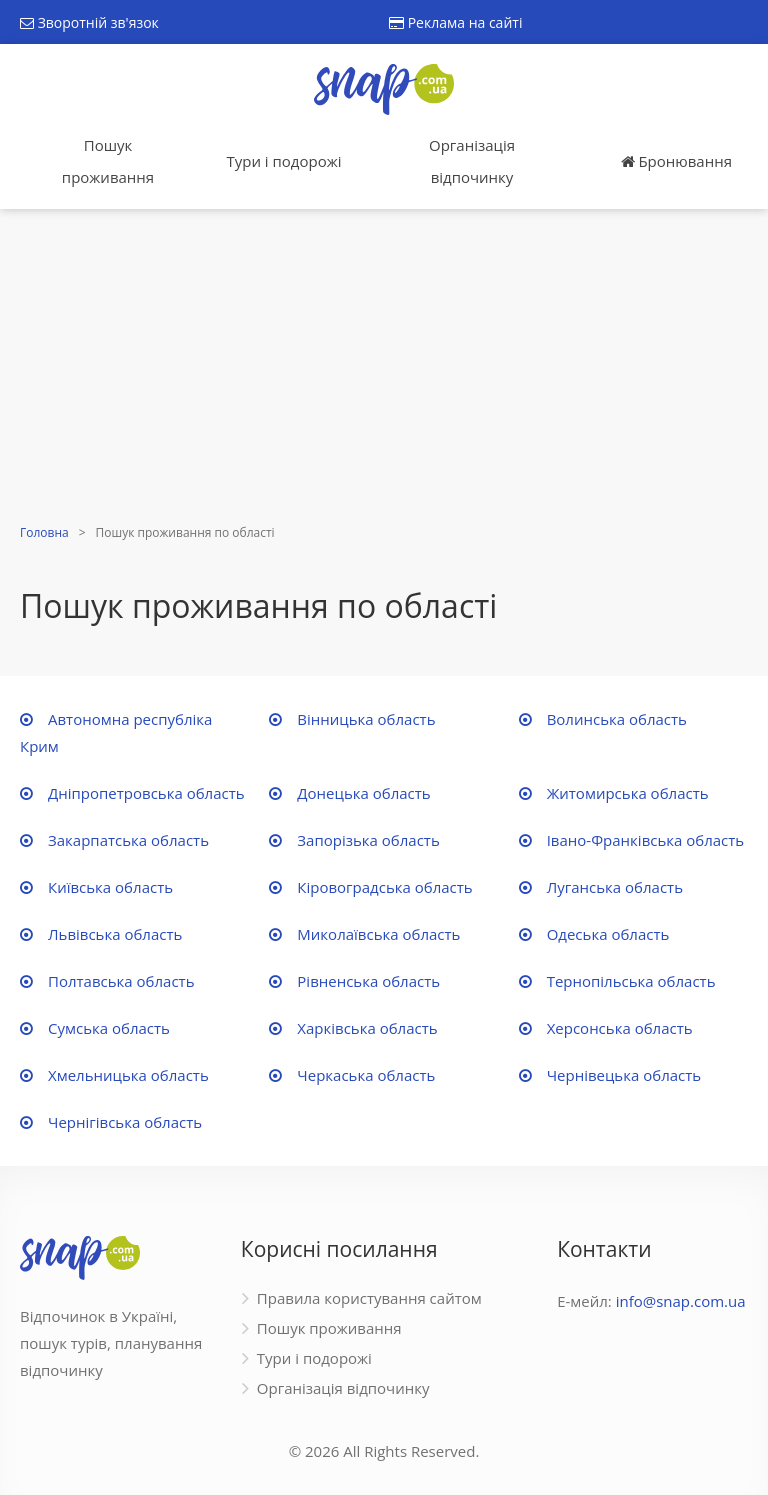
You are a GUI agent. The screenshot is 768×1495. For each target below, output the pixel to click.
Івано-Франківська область (646, 840)
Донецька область (363, 793)
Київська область (110, 887)
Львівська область (115, 934)
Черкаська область (366, 1075)
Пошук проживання (108, 161)
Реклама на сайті (455, 22)
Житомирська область (628, 793)
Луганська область (615, 887)
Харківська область (367, 1028)
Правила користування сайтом (369, 1298)
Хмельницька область (128, 1075)
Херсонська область (620, 1028)
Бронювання (676, 161)
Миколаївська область (378, 934)
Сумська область (109, 1028)
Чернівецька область (624, 1075)
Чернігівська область (125, 1122)
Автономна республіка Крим (116, 732)
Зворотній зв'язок (89, 22)
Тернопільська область (631, 981)
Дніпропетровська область (146, 793)
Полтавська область (121, 981)
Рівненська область (368, 981)
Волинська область (617, 719)
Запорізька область (368, 840)
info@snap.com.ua (681, 1301)
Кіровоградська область (384, 887)
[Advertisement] (384, 369)
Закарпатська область (128, 840)
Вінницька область (366, 719)
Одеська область (608, 934)
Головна (44, 532)
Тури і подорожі (283, 161)
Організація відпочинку (472, 161)
